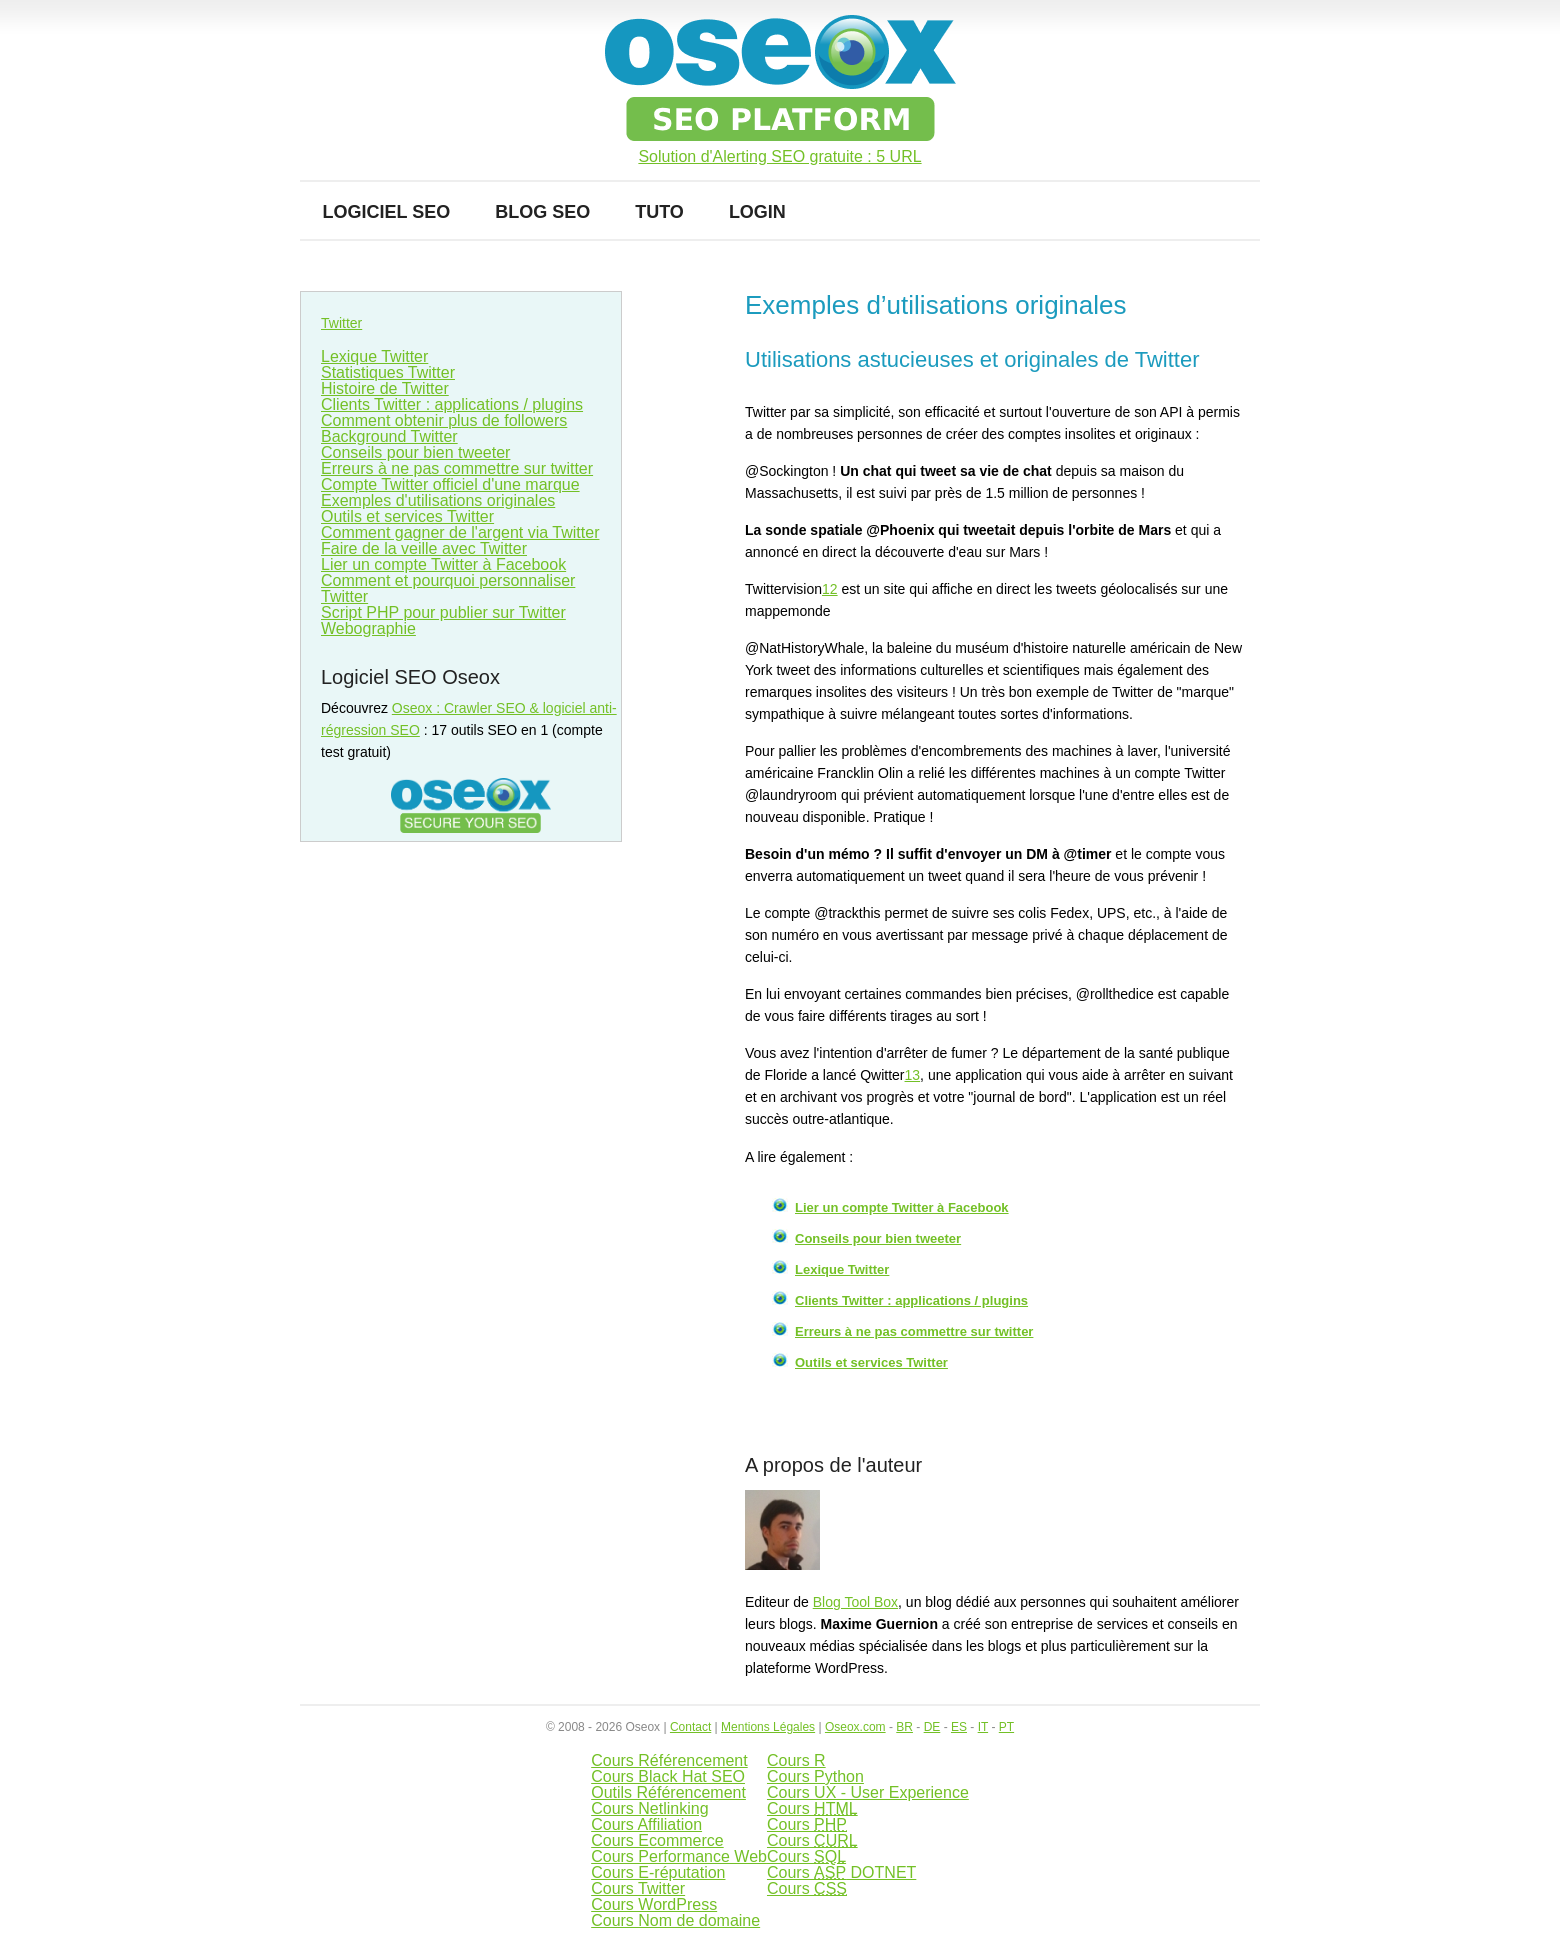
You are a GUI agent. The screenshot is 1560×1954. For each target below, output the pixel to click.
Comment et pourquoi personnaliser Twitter (448, 588)
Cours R (796, 1760)
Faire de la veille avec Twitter (424, 548)
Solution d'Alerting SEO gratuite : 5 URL (779, 157)
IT (983, 1727)
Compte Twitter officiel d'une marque (450, 484)
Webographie (368, 628)
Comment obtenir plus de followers (444, 420)
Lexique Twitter (842, 1269)
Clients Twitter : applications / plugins (911, 1300)
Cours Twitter (638, 1888)
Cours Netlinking (649, 1808)
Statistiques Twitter (388, 372)
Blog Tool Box (855, 1602)
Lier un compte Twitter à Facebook (902, 1207)
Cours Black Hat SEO (668, 1776)
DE (932, 1727)
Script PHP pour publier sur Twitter (443, 612)
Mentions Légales (768, 1727)
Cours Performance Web (679, 1856)
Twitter (341, 323)
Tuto (659, 212)
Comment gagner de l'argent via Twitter (460, 532)
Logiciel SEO (387, 212)
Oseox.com (855, 1727)
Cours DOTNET (841, 1872)
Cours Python (815, 1776)
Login (757, 212)
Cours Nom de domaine (675, 1920)
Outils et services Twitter (871, 1362)
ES (959, 1727)
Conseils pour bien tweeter (878, 1238)
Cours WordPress (654, 1904)
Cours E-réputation (658, 1872)
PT (1006, 1727)
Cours (812, 1808)
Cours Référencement (669, 1760)
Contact (690, 1727)
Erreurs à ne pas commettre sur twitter (914, 1331)
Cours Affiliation (646, 1824)
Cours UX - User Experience (868, 1792)
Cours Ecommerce (657, 1840)
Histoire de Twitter (385, 388)
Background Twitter (389, 436)
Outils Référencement (668, 1792)
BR (904, 1727)
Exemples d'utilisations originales (438, 500)
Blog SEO (542, 212)
